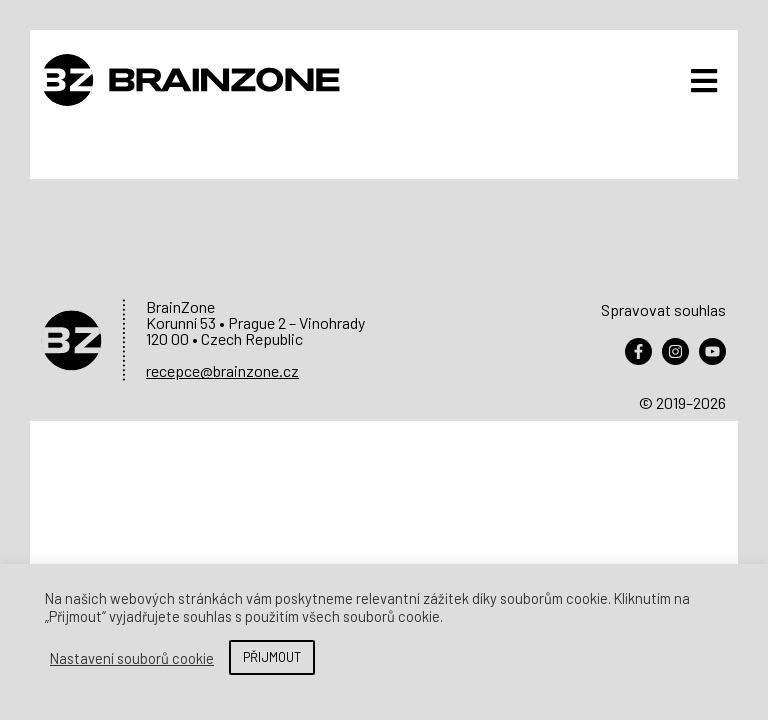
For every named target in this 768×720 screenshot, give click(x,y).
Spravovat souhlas (663, 309)
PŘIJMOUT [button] (272, 657)
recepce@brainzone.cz (222, 370)
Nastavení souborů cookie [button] (132, 658)
